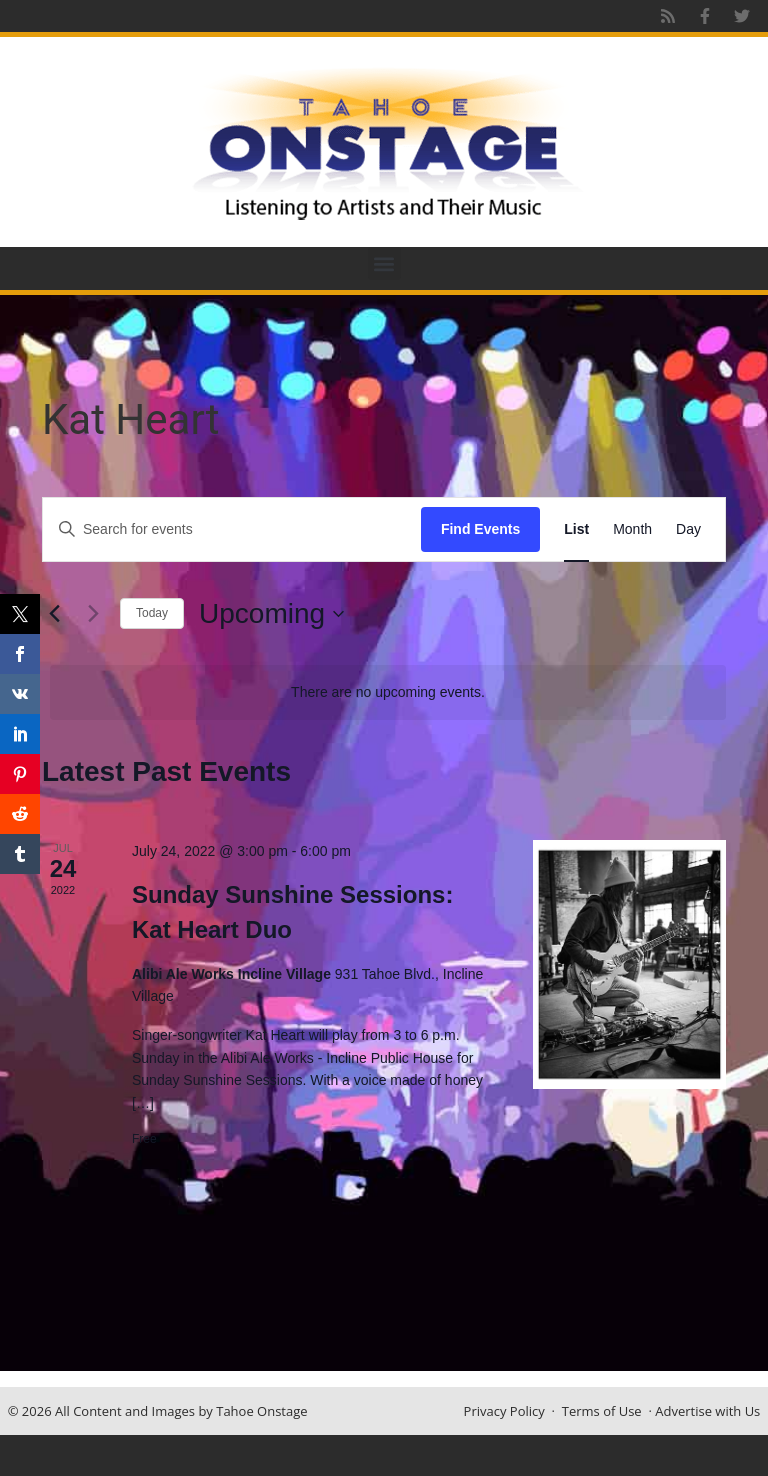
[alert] (388, 692)
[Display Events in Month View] (632, 529)
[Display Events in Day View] (688, 529)
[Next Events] (93, 614)
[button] (384, 263)
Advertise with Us (707, 1411)
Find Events (480, 529)
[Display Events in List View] (576, 529)
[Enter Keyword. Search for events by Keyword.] (232, 529)
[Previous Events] (54, 614)
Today (152, 613)
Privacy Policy (504, 1411)
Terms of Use (602, 1411)
